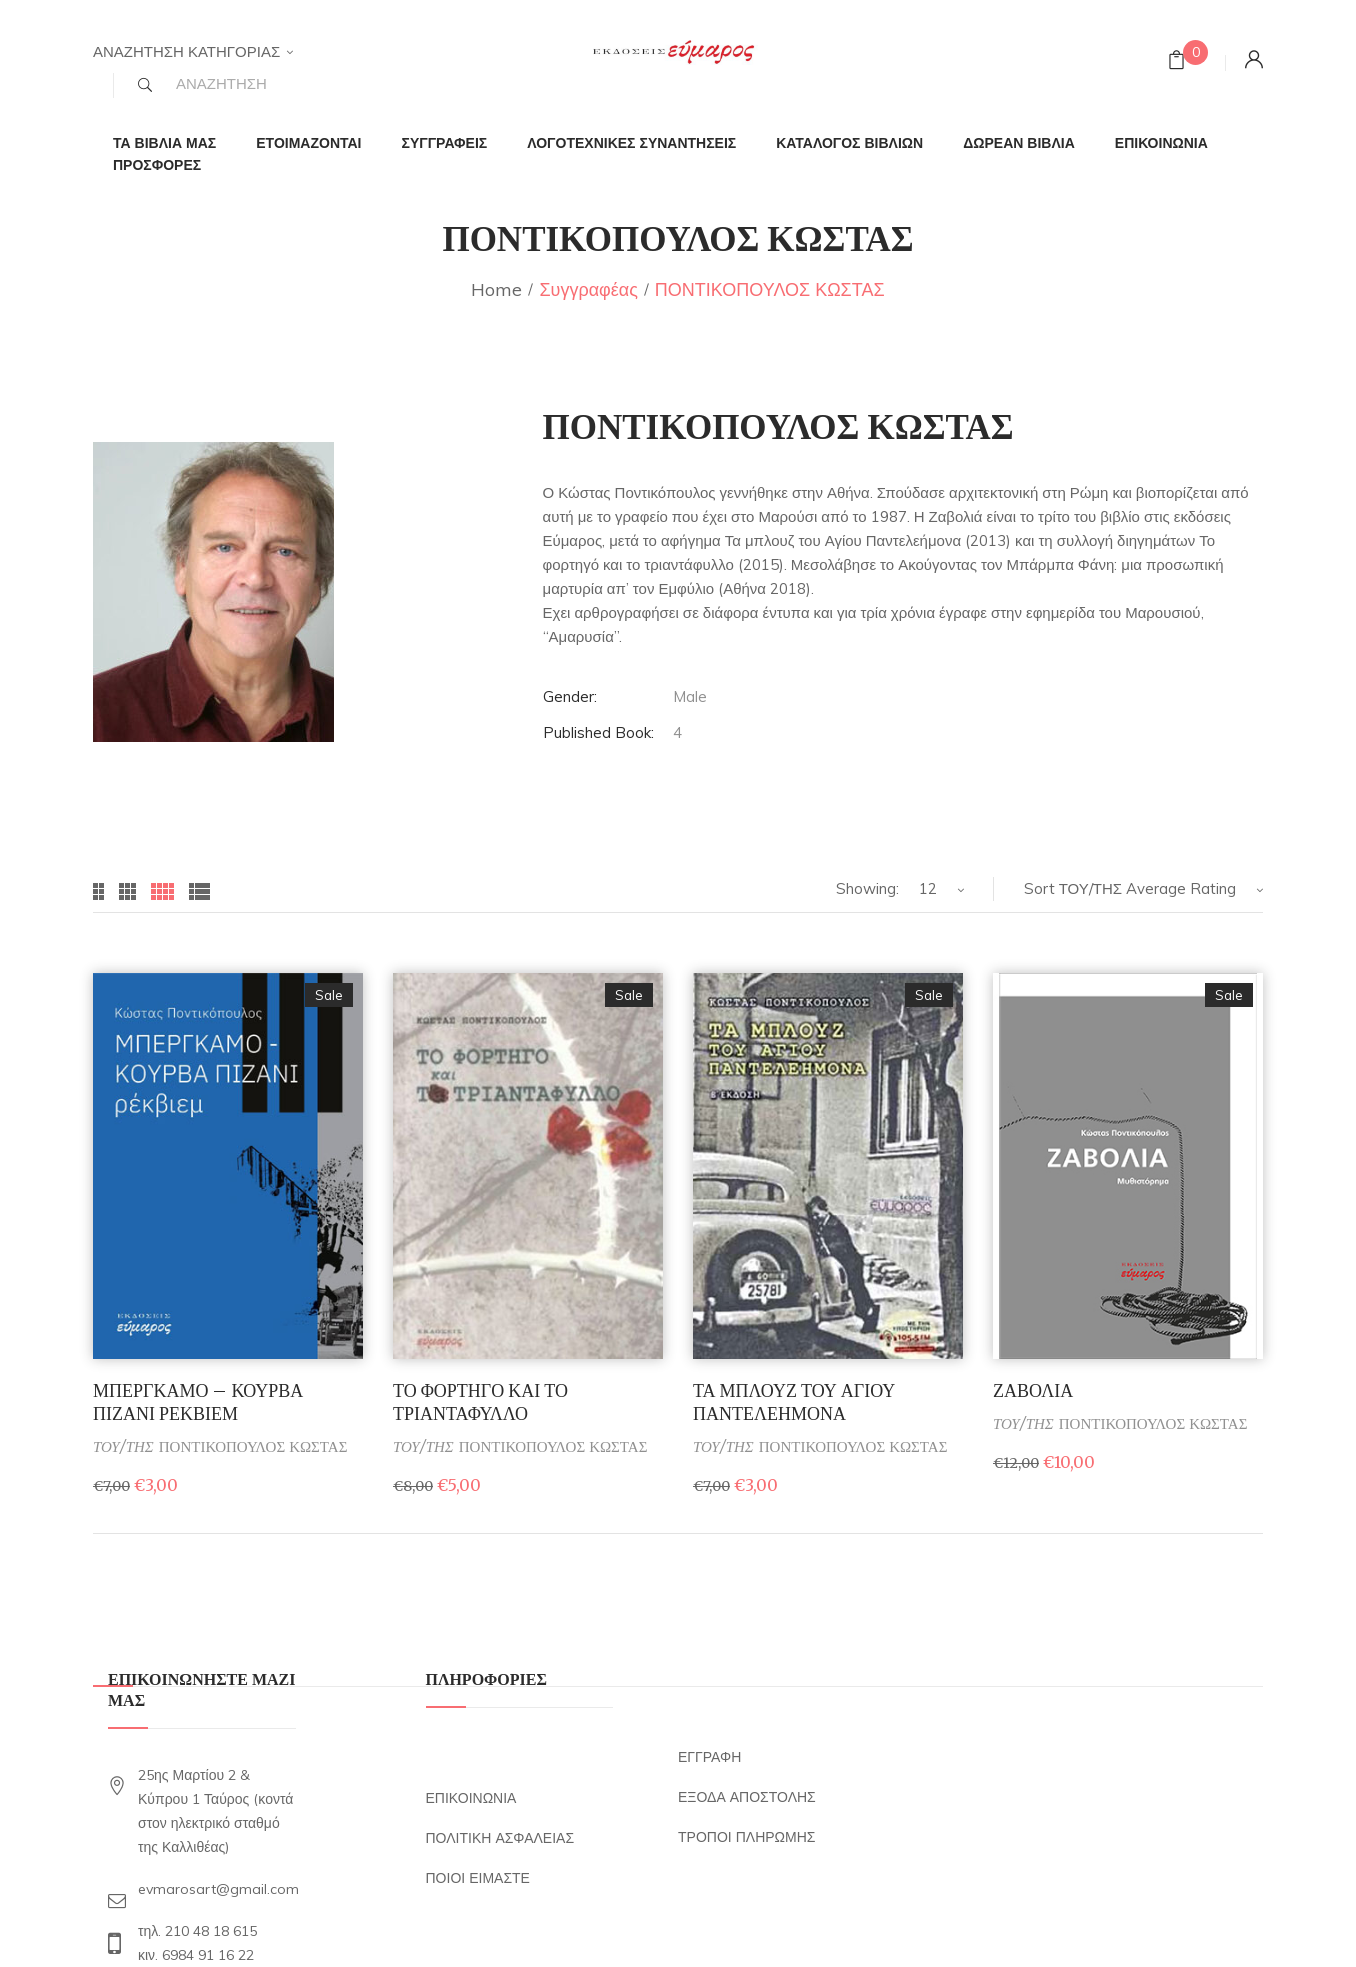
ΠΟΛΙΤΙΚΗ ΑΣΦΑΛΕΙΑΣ (500, 1838)
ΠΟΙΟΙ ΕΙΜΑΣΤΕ (478, 1878)
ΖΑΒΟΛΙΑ (1033, 1390)
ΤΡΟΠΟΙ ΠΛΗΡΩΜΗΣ (746, 1837)
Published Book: (598, 732)
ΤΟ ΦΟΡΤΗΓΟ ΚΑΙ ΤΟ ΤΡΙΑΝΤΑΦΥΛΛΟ (480, 1402)
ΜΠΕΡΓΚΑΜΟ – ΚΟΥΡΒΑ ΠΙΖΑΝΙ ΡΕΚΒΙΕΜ (198, 1402)
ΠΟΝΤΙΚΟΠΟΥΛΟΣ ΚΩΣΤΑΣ (253, 1446)
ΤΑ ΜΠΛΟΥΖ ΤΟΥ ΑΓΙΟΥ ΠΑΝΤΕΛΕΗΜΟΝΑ (794, 1402)
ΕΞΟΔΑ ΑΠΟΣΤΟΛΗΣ (747, 1797)
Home (496, 289)
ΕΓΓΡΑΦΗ (709, 1757)
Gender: (570, 696)
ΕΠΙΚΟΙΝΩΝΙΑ (471, 1798)
